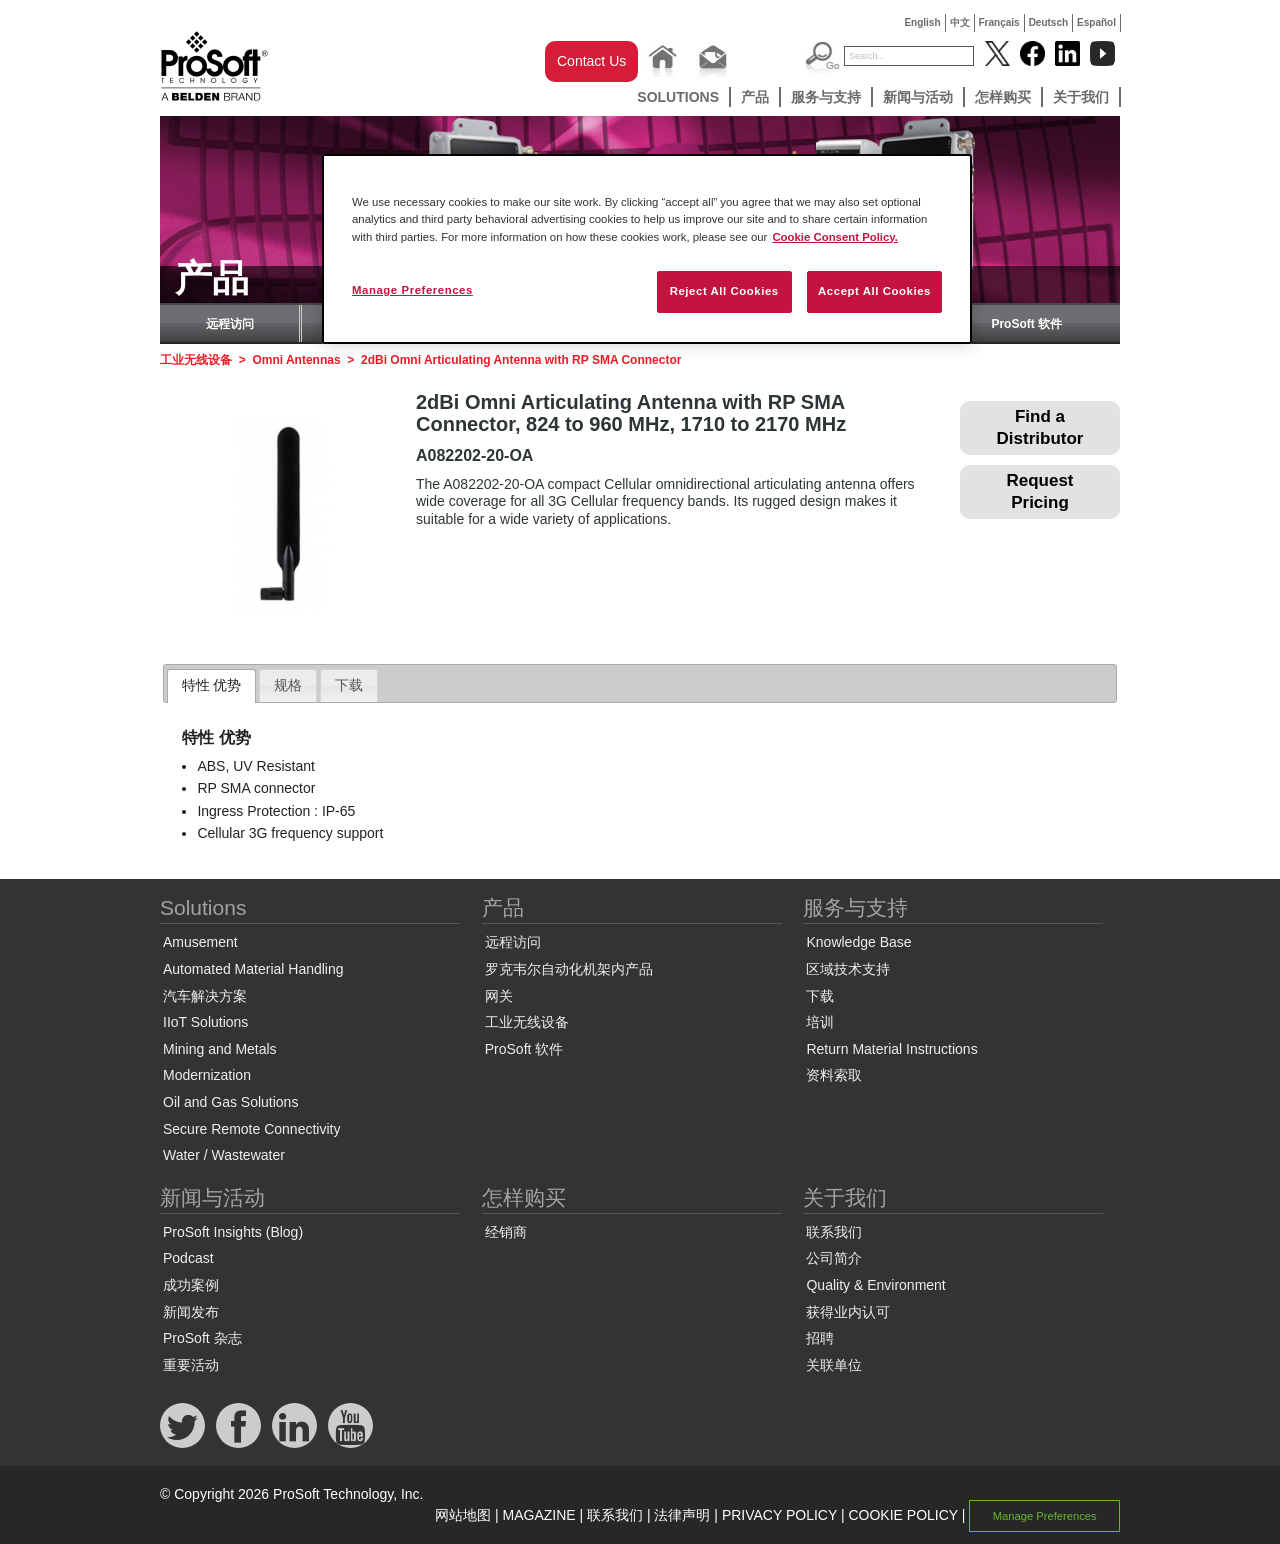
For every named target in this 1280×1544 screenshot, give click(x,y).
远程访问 (230, 324)
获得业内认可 (848, 1312)
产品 (755, 97)
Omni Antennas (296, 360)
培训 (820, 1022)
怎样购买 (1003, 97)
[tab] (212, 686)
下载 (820, 996)
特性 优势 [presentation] (212, 685)
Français (999, 22)
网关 (499, 996)
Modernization (207, 1075)
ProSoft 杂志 (202, 1338)
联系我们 (834, 1232)
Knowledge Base (858, 942)
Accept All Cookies (874, 291)
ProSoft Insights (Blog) (233, 1232)
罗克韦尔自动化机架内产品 (569, 969)
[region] (647, 248)
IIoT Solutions (205, 1022)
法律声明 (682, 1515)
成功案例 (191, 1285)
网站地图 (463, 1515)
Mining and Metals (220, 1049)
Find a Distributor (1040, 427)
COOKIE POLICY (902, 1515)
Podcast (188, 1258)
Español (1096, 22)
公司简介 (834, 1258)
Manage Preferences (1045, 1516)
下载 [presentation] (349, 685)
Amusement (200, 942)
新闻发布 (191, 1312)
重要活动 (191, 1365)
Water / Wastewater (224, 1155)
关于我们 (1081, 97)
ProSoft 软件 (1026, 324)
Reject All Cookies (724, 291)
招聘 (820, 1338)
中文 (960, 22)
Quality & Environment (875, 1285)
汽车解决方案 (205, 996)
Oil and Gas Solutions (230, 1102)
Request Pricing (1039, 491)
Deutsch (1048, 22)
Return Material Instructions (891, 1049)
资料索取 (834, 1075)
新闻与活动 (918, 97)
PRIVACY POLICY (779, 1515)
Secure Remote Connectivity (251, 1129)
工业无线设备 (196, 360)
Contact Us (591, 61)
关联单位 (834, 1365)
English (922, 22)
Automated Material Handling (253, 969)
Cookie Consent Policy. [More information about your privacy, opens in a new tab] (835, 237)
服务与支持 (826, 97)
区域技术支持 (848, 969)
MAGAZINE (539, 1515)
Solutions (678, 97)
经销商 (506, 1232)
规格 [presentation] (288, 685)
